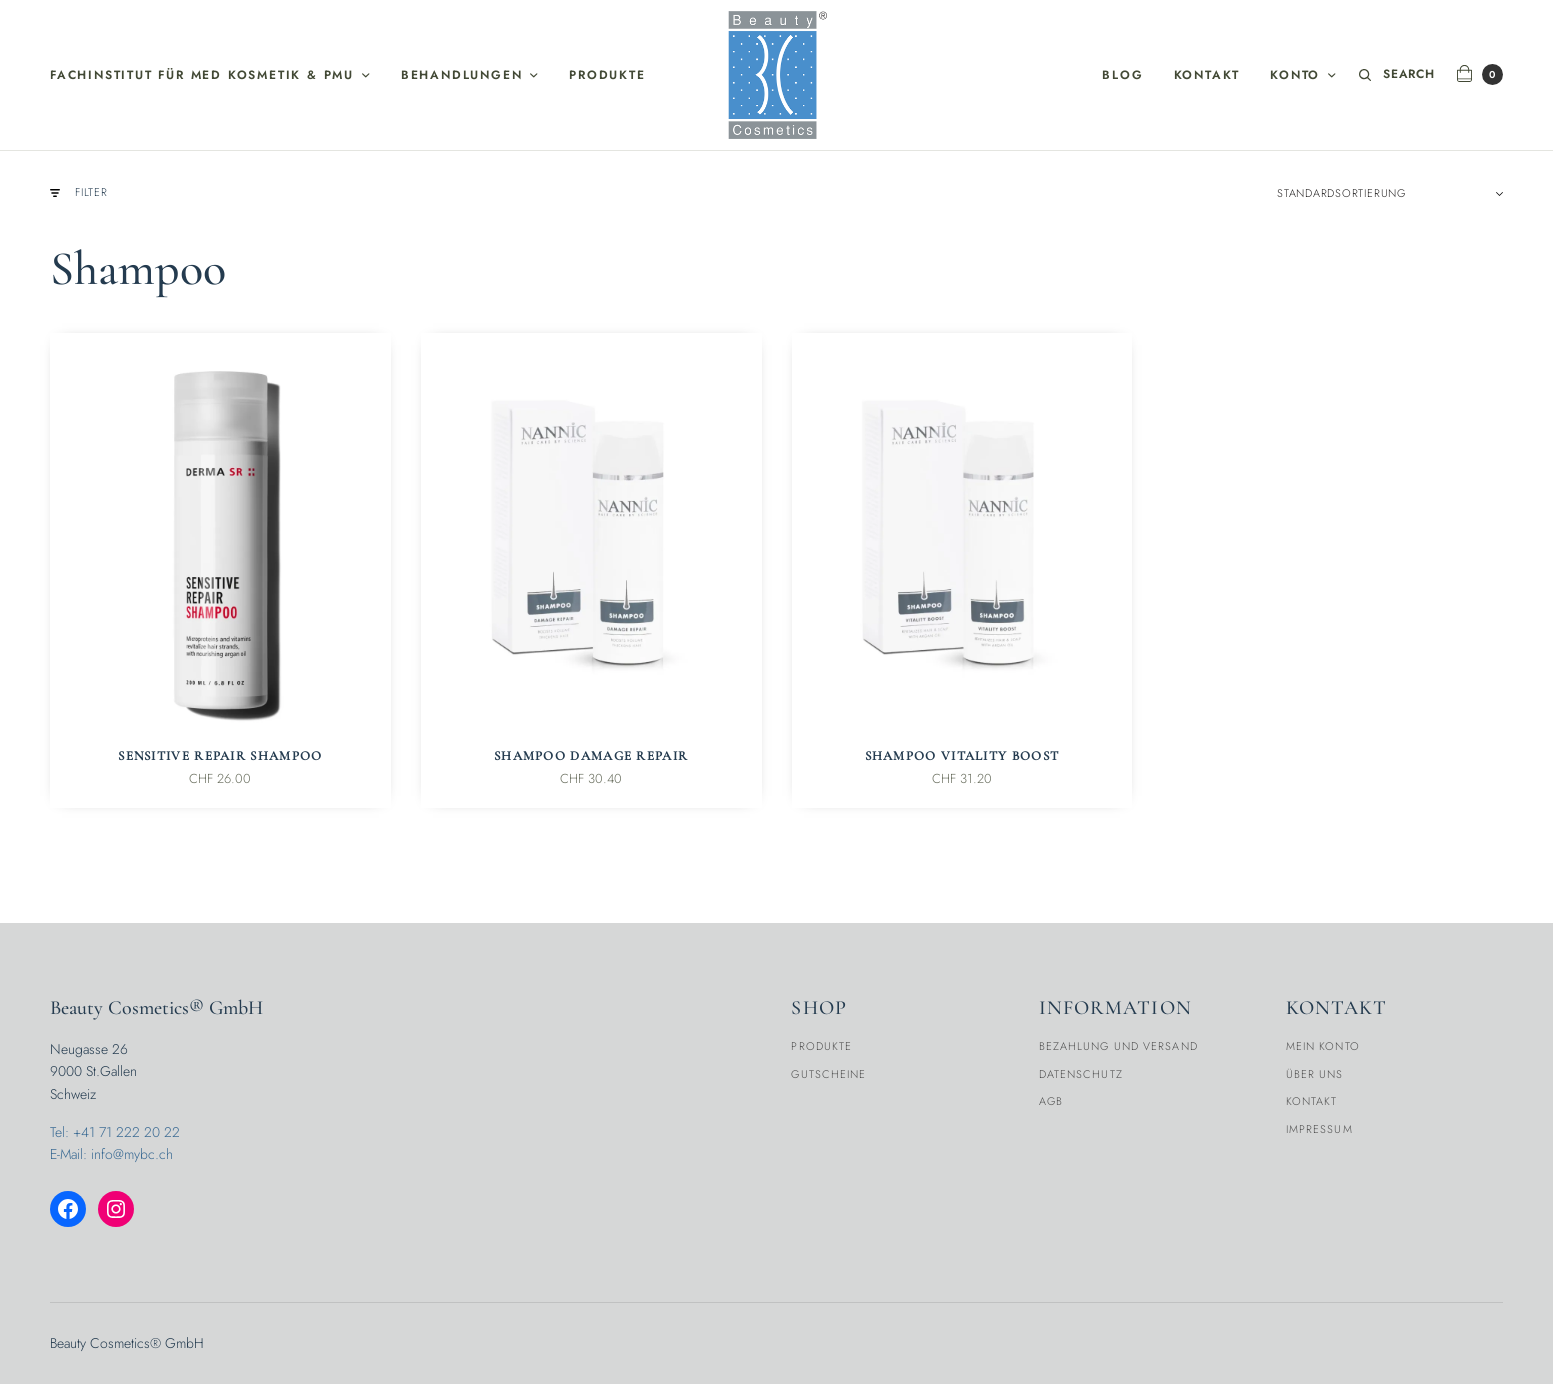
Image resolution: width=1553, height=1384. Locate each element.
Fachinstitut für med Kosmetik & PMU (202, 75)
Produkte (607, 75)
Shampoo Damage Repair (591, 756)
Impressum (1319, 1129)
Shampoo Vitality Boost (962, 756)
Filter (79, 192)
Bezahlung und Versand (1118, 1046)
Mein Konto (1323, 1046)
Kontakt (1207, 75)
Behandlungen (462, 75)
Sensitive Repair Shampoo (220, 756)
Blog (1122, 75)
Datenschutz (1081, 1074)
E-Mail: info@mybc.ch (111, 1154)
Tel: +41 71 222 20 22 (115, 1132)
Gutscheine (828, 1074)
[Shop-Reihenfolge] (1390, 193)
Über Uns (1315, 1074)
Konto (1295, 75)
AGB (1051, 1101)
